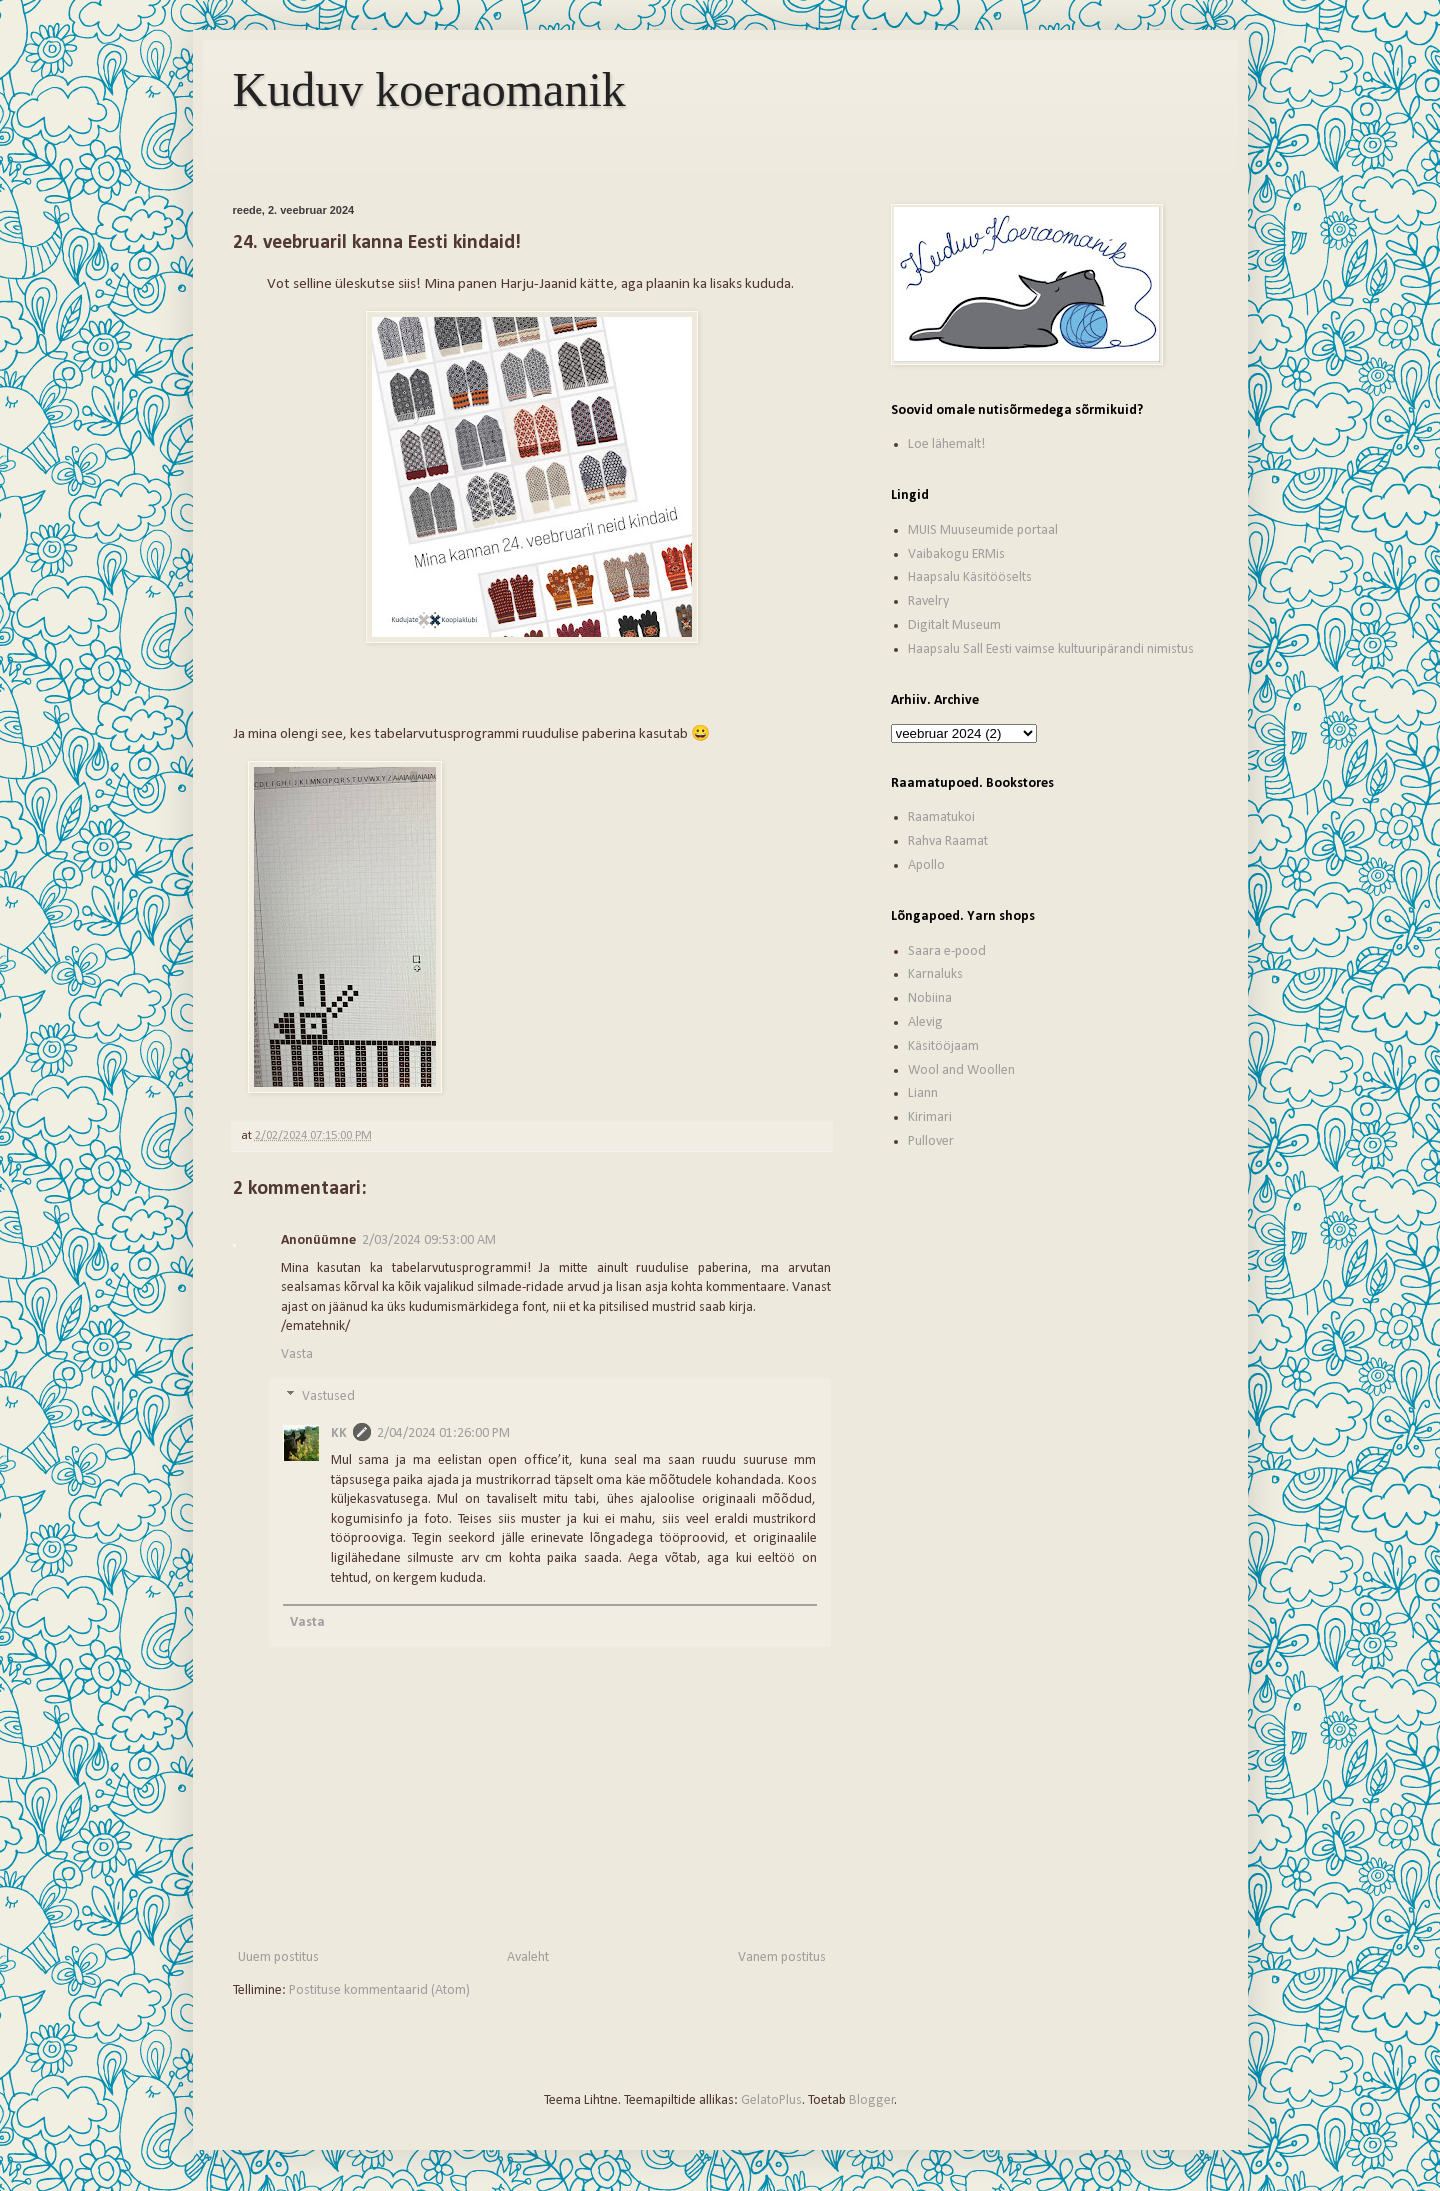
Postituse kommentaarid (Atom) (379, 1990)
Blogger (872, 2100)
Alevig (925, 1022)
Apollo (926, 865)
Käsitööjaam (943, 1046)
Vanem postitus (782, 1957)
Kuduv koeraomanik (429, 89)
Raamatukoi (941, 817)
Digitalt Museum (954, 625)
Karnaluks (935, 974)
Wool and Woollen (961, 1070)
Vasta (297, 1354)
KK (339, 1433)
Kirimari (930, 1117)
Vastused (328, 1396)
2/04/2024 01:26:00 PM (443, 1433)
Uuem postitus (278, 1957)
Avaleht (528, 1957)
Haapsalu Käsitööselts (970, 577)
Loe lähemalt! (946, 444)
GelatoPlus (771, 2100)
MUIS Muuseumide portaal (983, 530)
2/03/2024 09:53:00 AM (429, 1240)
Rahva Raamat (948, 841)
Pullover (931, 1141)
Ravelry (928, 601)
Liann (923, 1093)
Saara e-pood (947, 951)
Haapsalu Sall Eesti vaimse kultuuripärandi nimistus (1051, 649)
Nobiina (930, 998)
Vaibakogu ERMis (956, 554)
